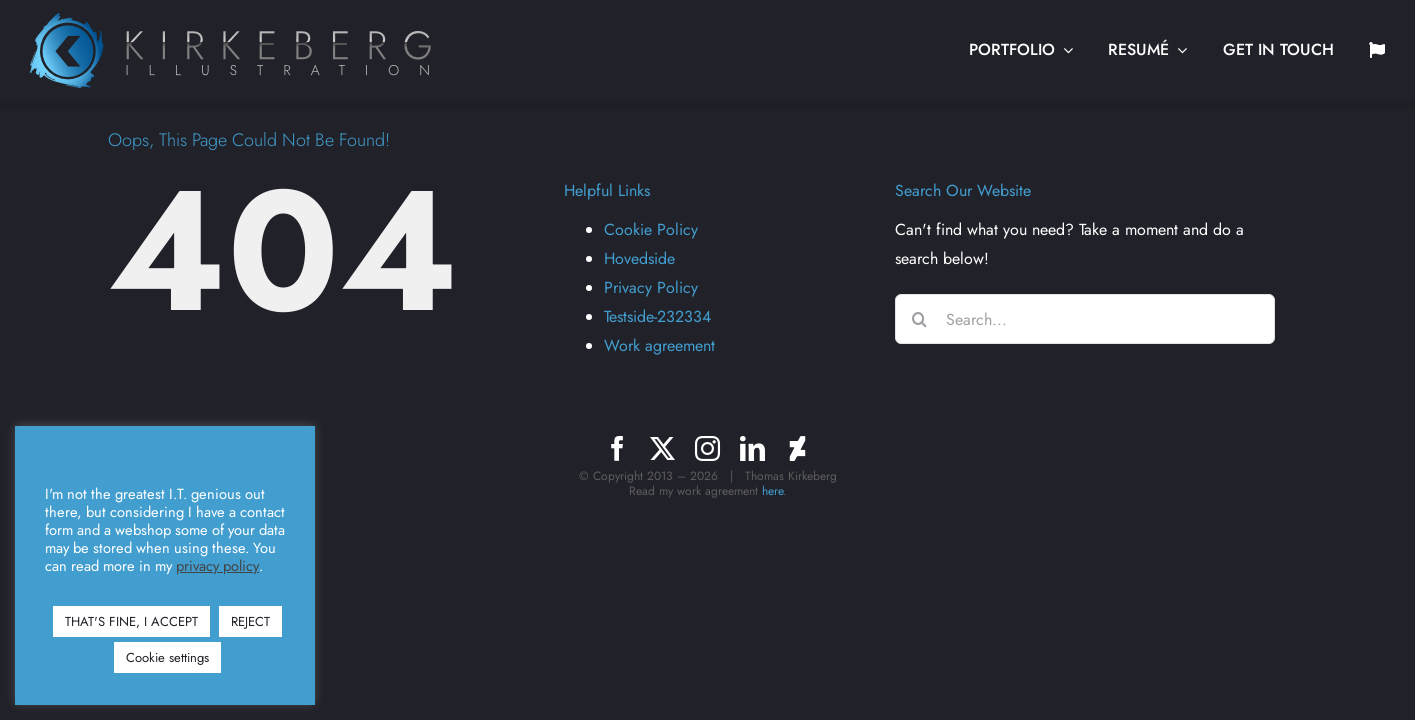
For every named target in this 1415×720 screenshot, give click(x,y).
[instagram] (707, 448)
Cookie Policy (651, 229)
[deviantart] (797, 448)
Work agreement (659, 345)
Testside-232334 (657, 316)
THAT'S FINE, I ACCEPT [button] (131, 621)
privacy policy (217, 566)
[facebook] (617, 448)
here (772, 491)
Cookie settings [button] (167, 657)
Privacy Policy (651, 287)
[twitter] (662, 448)
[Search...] (1085, 319)
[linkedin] (752, 448)
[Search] (920, 319)
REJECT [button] (250, 621)
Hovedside (639, 258)
